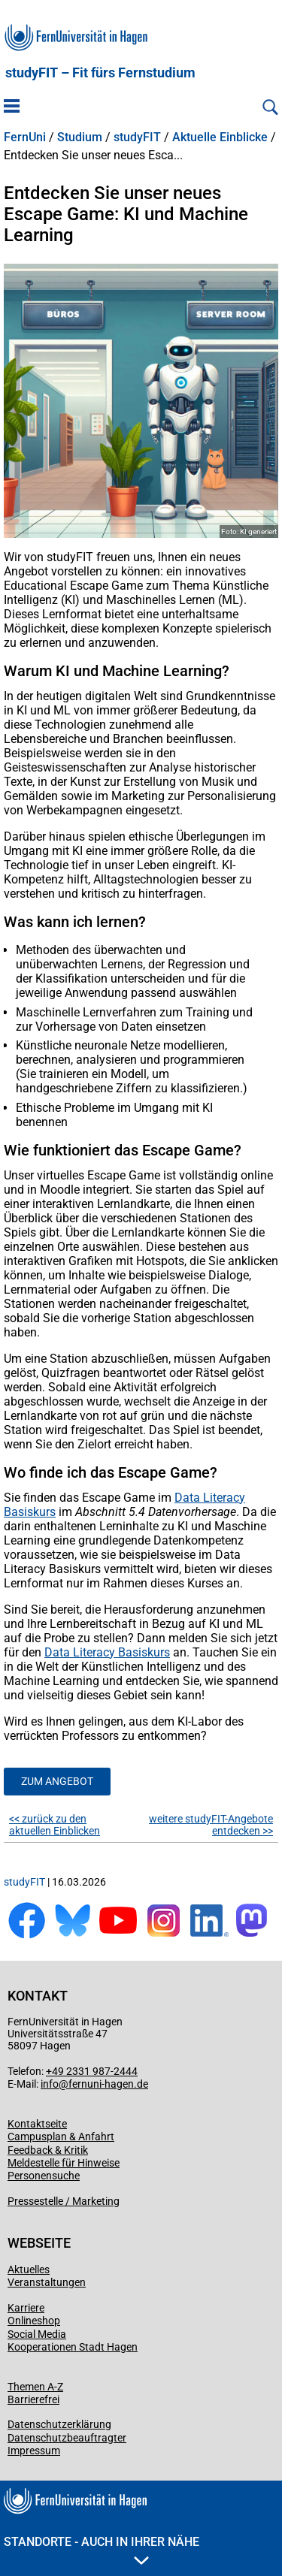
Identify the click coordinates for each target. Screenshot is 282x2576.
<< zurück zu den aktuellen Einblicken (54, 1825)
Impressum (34, 2451)
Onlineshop (34, 2321)
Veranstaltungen (47, 2282)
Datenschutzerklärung (59, 2424)
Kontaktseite (37, 2124)
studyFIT (137, 137)
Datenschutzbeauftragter (67, 2438)
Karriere (26, 2308)
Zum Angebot (57, 1781)
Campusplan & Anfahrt (61, 2137)
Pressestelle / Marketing (64, 2201)
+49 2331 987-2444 (92, 2071)
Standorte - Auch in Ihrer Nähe (101, 2550)
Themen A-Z (35, 2387)
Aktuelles (29, 2269)
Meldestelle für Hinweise (64, 2163)
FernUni (25, 137)
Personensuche (44, 2176)
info (50, 2084)
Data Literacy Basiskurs (107, 1652)
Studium (79, 137)
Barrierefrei (33, 2399)
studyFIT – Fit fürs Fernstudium (100, 72)
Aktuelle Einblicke (220, 137)
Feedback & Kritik (48, 2150)
